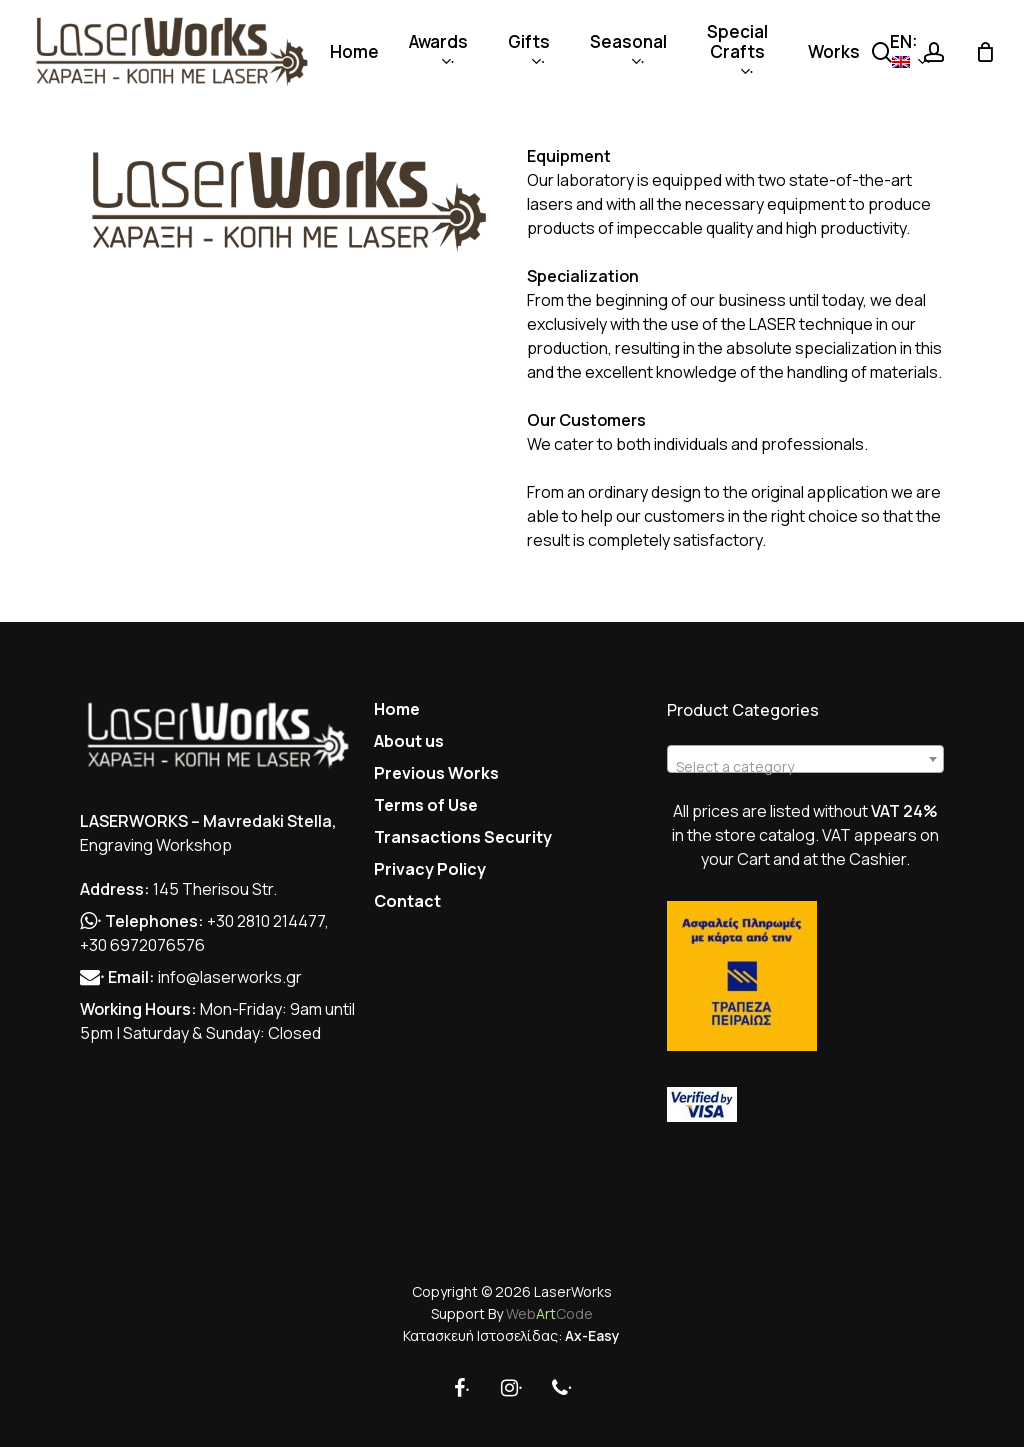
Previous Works (436, 773)
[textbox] (805, 767)
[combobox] (805, 759)
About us (409, 741)
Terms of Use (426, 805)
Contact (407, 901)
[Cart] (985, 52)
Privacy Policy (430, 869)
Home (397, 709)
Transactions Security (463, 837)
